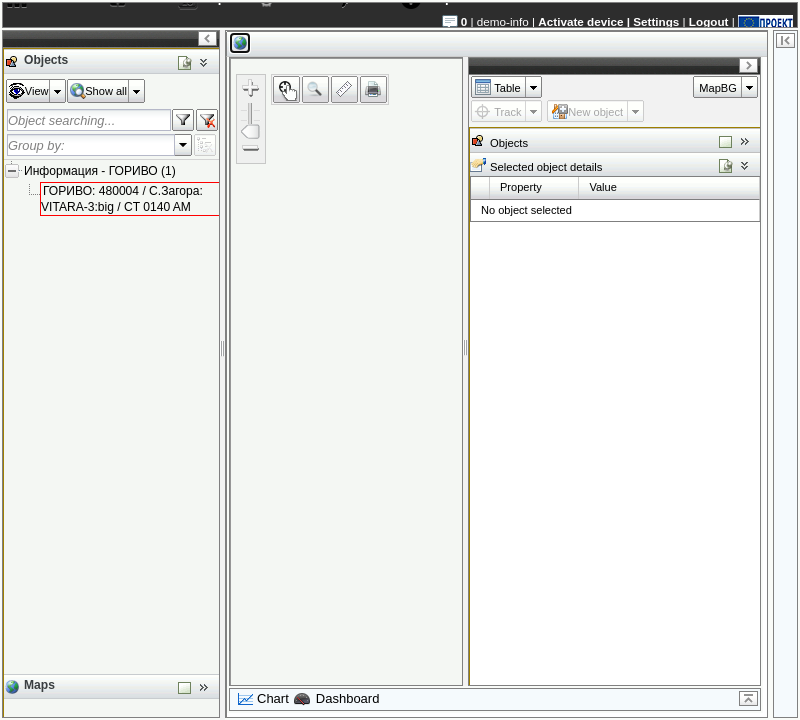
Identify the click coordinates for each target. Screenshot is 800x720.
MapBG (717, 88)
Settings (656, 21)
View (37, 91)
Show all (106, 91)
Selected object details (546, 167)
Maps (39, 704)
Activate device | (585, 21)
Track (507, 112)
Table (507, 88)
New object (595, 112)
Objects (46, 60)
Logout (710, 21)
